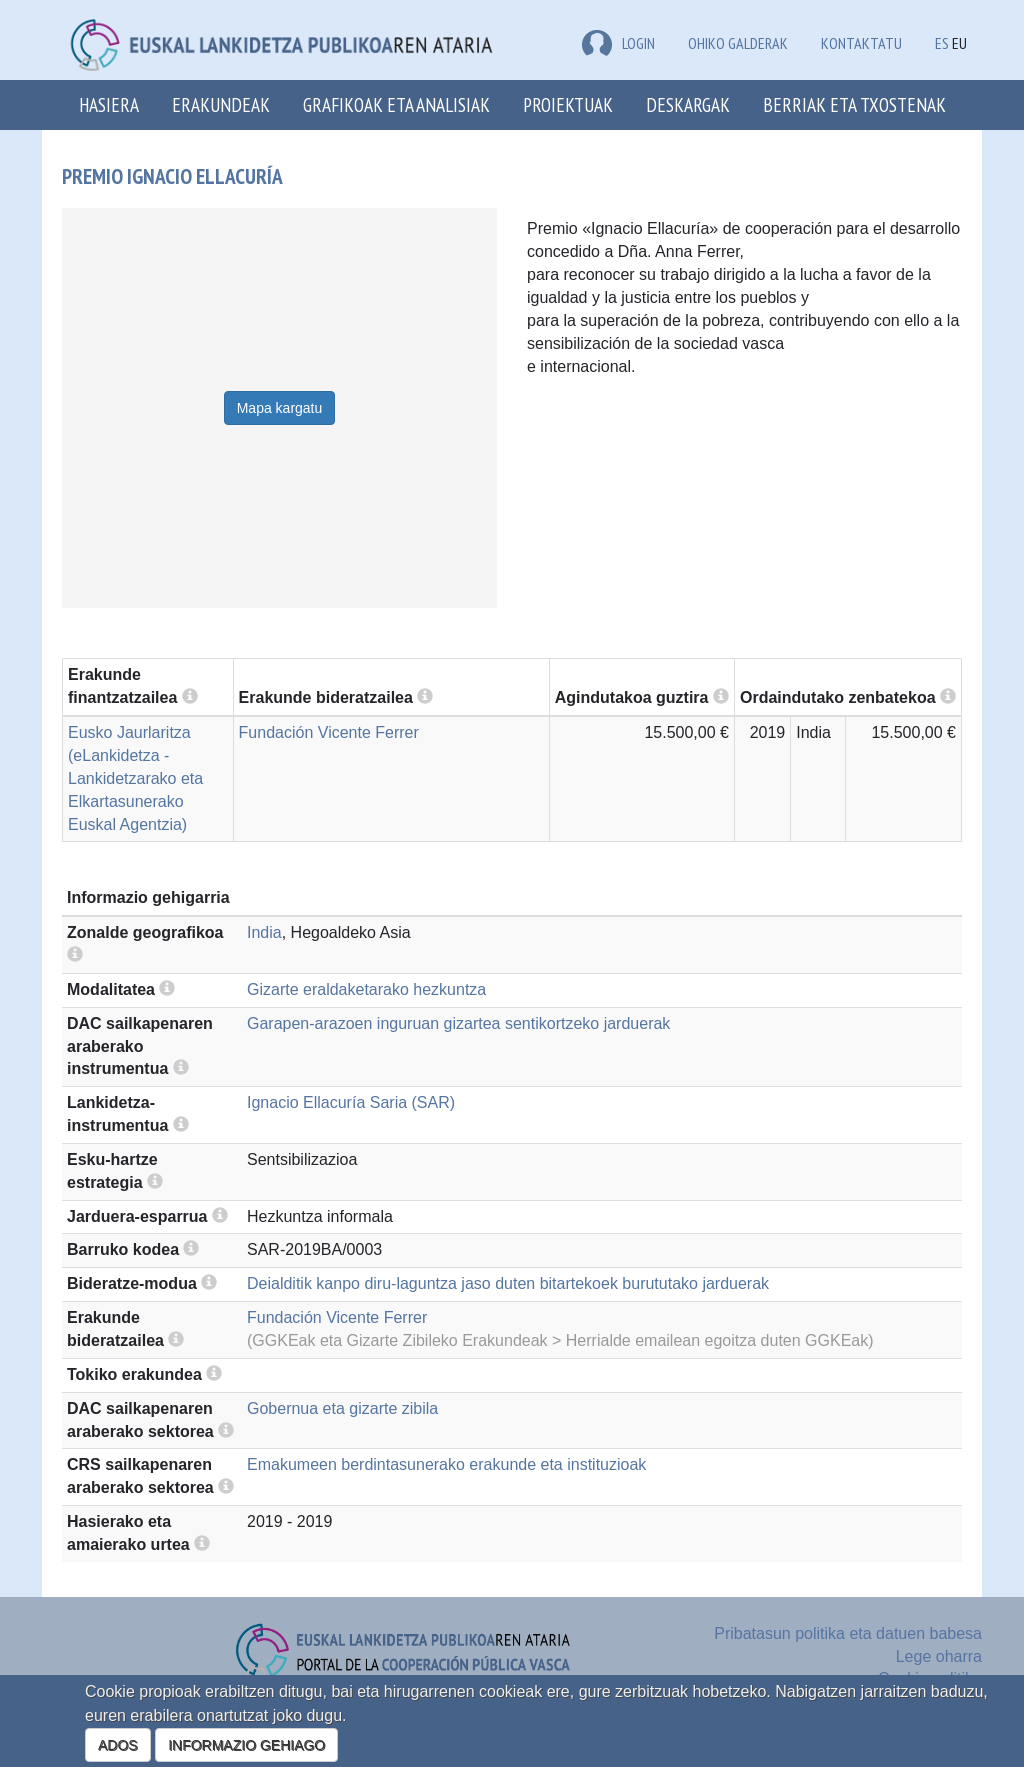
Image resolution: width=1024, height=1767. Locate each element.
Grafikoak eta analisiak (396, 104)
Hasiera (109, 104)
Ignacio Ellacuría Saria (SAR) (351, 1102)
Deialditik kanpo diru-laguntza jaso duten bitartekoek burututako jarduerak (508, 1283)
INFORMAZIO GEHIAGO (246, 1745)
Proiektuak (568, 104)
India (264, 932)
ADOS (118, 1745)
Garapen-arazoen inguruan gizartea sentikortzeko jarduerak (458, 1023)
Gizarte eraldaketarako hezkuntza (366, 989)
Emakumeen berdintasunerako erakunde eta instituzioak (446, 1464)
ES (942, 43)
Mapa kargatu (280, 408)
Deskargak (688, 104)
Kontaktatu (861, 43)
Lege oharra (939, 1656)
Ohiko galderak (738, 43)
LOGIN (618, 43)
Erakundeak (221, 104)
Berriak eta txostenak (854, 104)
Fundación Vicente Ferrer (329, 732)
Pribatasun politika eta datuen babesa (848, 1633)
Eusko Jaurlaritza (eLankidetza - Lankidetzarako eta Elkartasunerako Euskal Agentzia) (135, 778)
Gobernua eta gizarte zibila (342, 1408)
